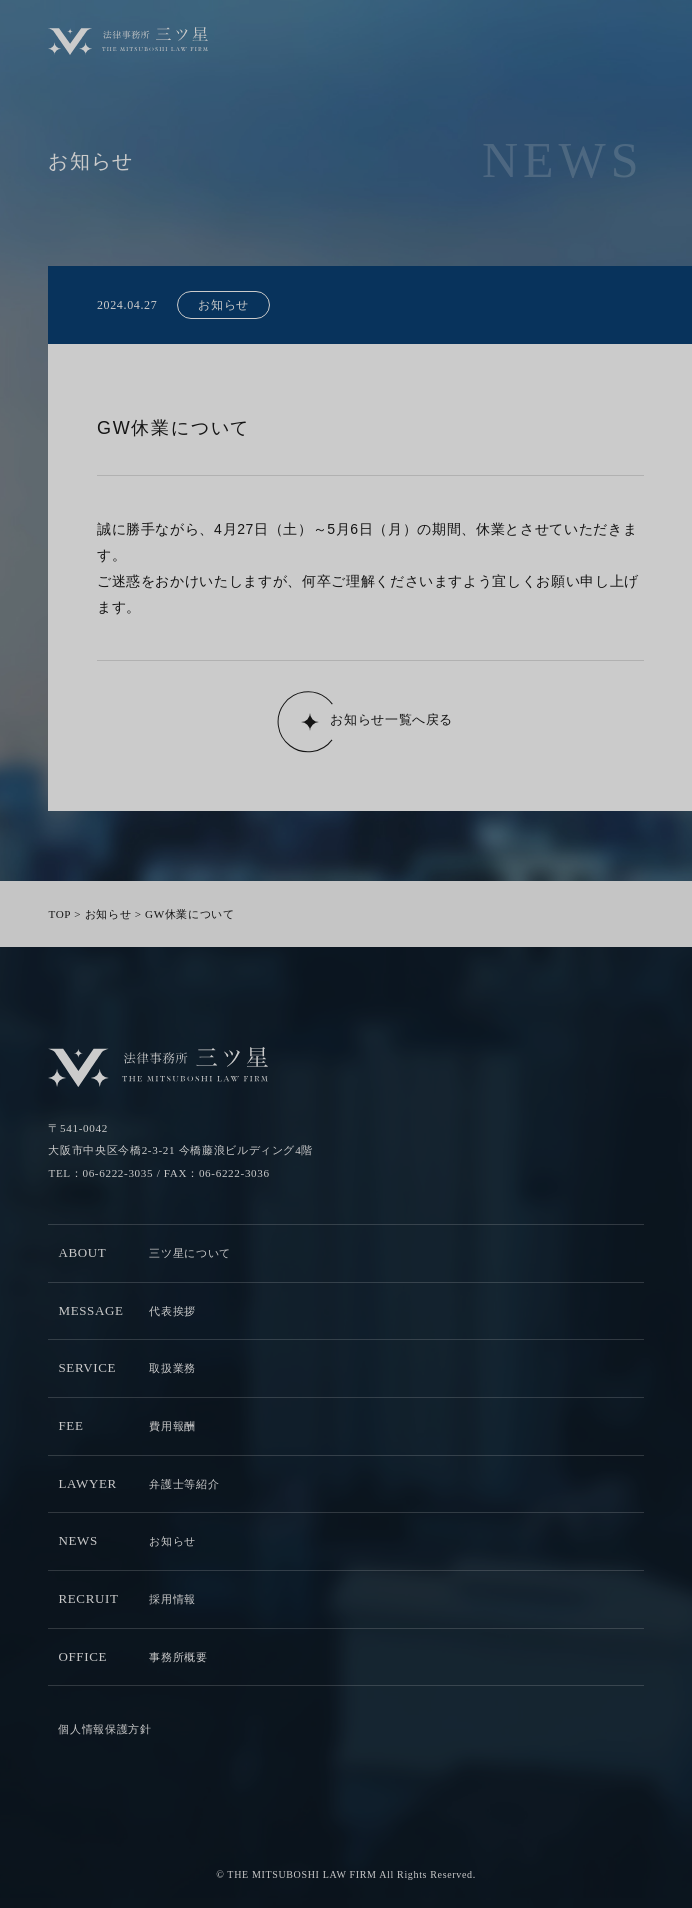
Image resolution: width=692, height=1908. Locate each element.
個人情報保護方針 (104, 1729)
